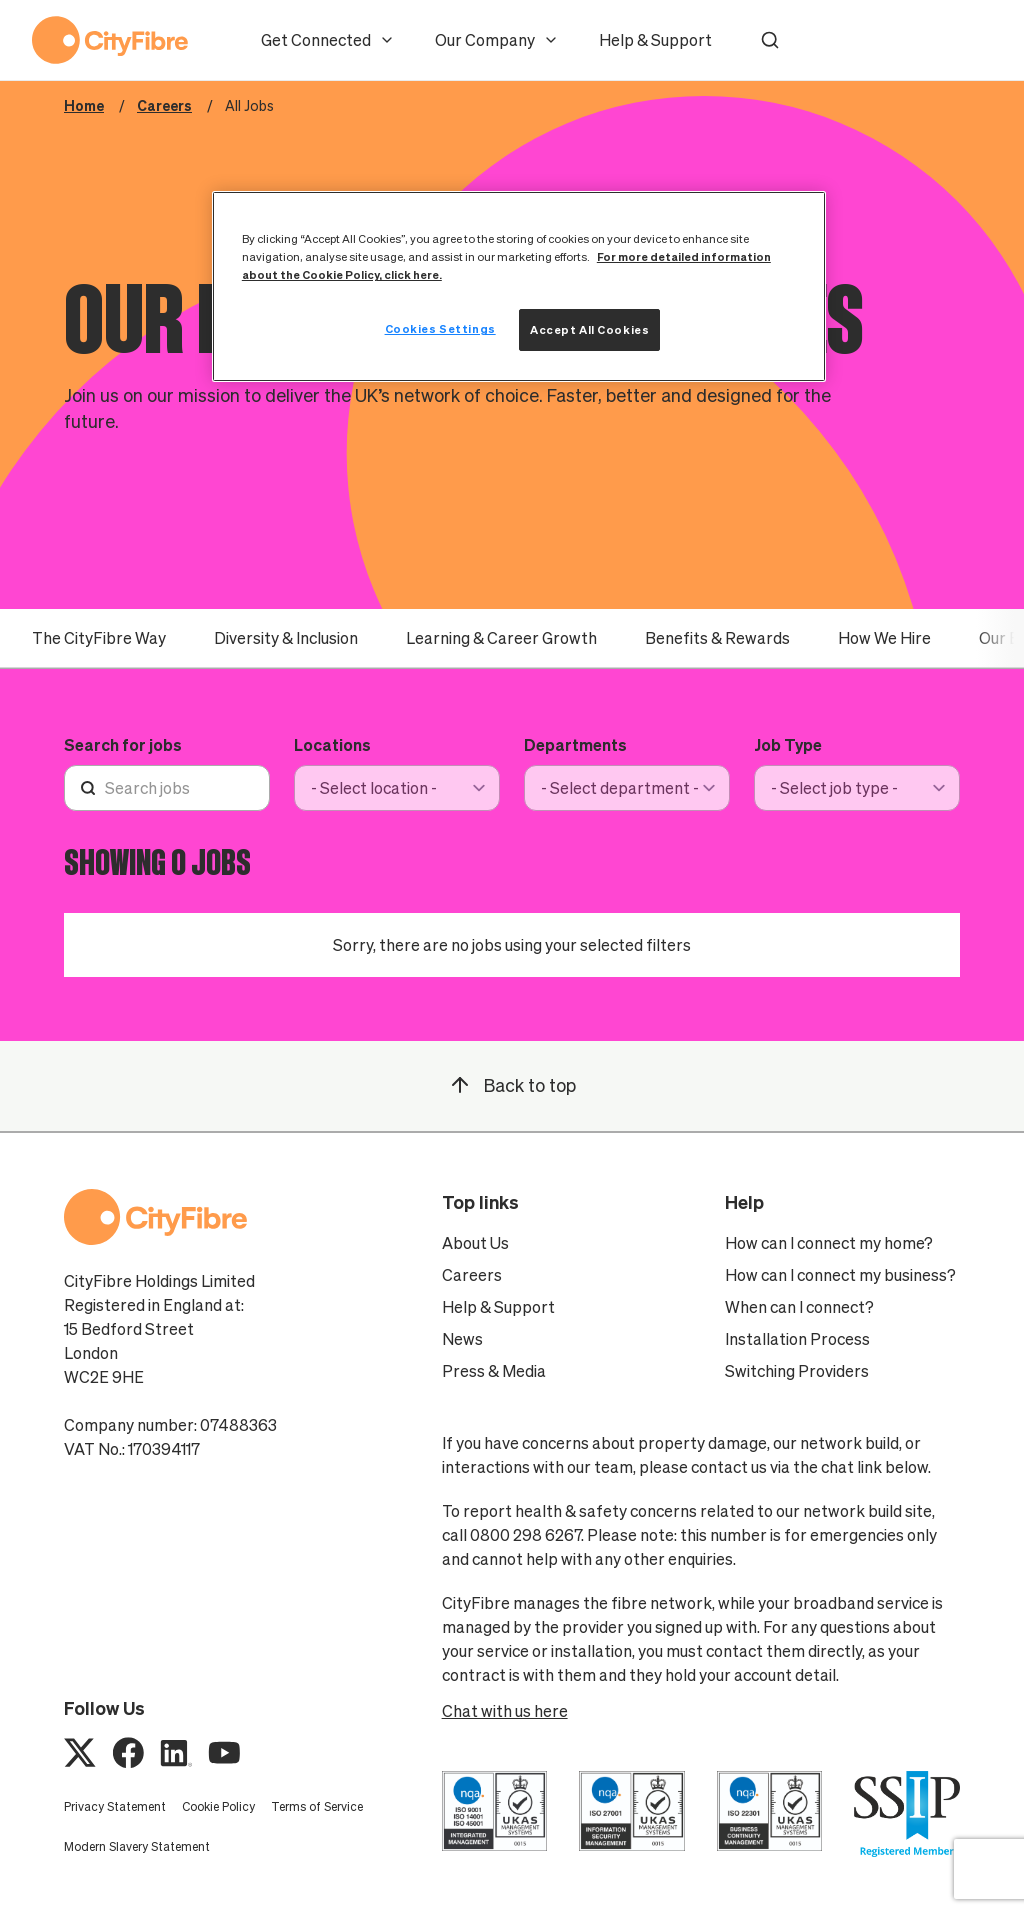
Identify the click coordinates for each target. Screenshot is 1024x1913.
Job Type (788, 745)
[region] (519, 286)
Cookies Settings (440, 328)
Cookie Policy (218, 1806)
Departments (575, 745)
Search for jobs (123, 745)
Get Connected (328, 40)
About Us (475, 1243)
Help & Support (655, 40)
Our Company (497, 40)
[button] (770, 40)
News (462, 1339)
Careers (472, 1275)
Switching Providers (797, 1371)
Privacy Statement (115, 1806)
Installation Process (797, 1339)
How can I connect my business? (840, 1275)
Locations (332, 745)
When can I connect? (799, 1307)
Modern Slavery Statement (137, 1846)
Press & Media (494, 1371)
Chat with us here (505, 1711)
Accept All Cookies (589, 329)
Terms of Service (317, 1806)
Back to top (512, 1085)
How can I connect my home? (829, 1243)
